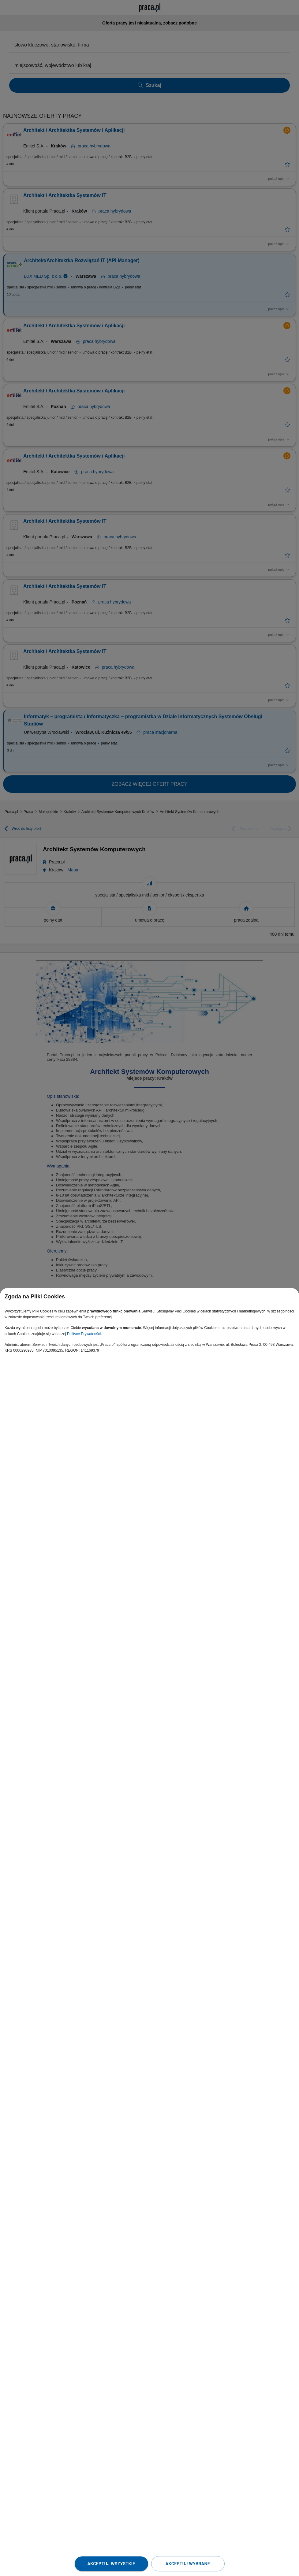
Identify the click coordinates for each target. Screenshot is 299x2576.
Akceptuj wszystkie (111, 2563)
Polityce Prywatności (84, 1334)
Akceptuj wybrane (188, 2563)
